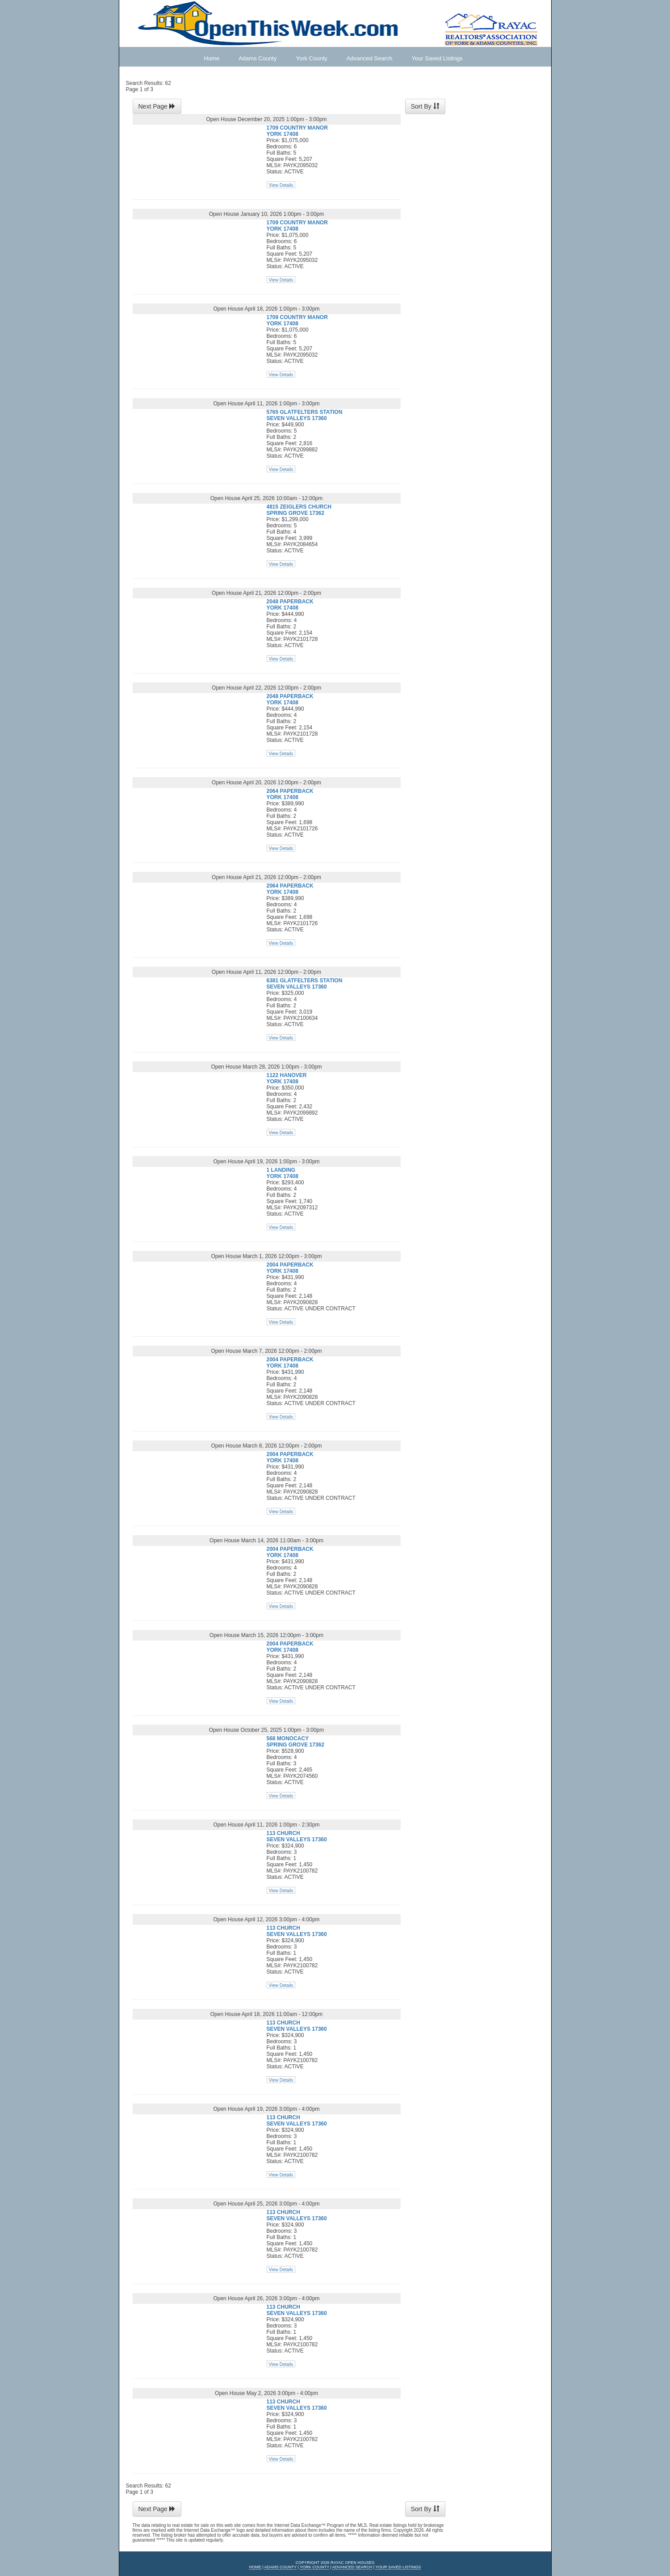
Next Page (157, 106)
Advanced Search (370, 58)
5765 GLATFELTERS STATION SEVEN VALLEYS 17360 (305, 415)
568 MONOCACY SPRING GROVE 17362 (295, 1741)
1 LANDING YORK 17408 (282, 1173)
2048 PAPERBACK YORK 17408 (290, 604)
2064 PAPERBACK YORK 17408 (290, 794)
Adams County (257, 58)
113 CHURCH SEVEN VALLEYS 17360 (297, 1836)
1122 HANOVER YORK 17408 (287, 1078)
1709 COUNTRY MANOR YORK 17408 (297, 131)
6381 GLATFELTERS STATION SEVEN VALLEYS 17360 (305, 983)
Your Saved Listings (436, 58)
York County (311, 58)
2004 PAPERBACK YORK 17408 (290, 1268)
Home (212, 58)
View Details (281, 185)
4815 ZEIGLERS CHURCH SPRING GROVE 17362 (299, 510)
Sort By (425, 106)
